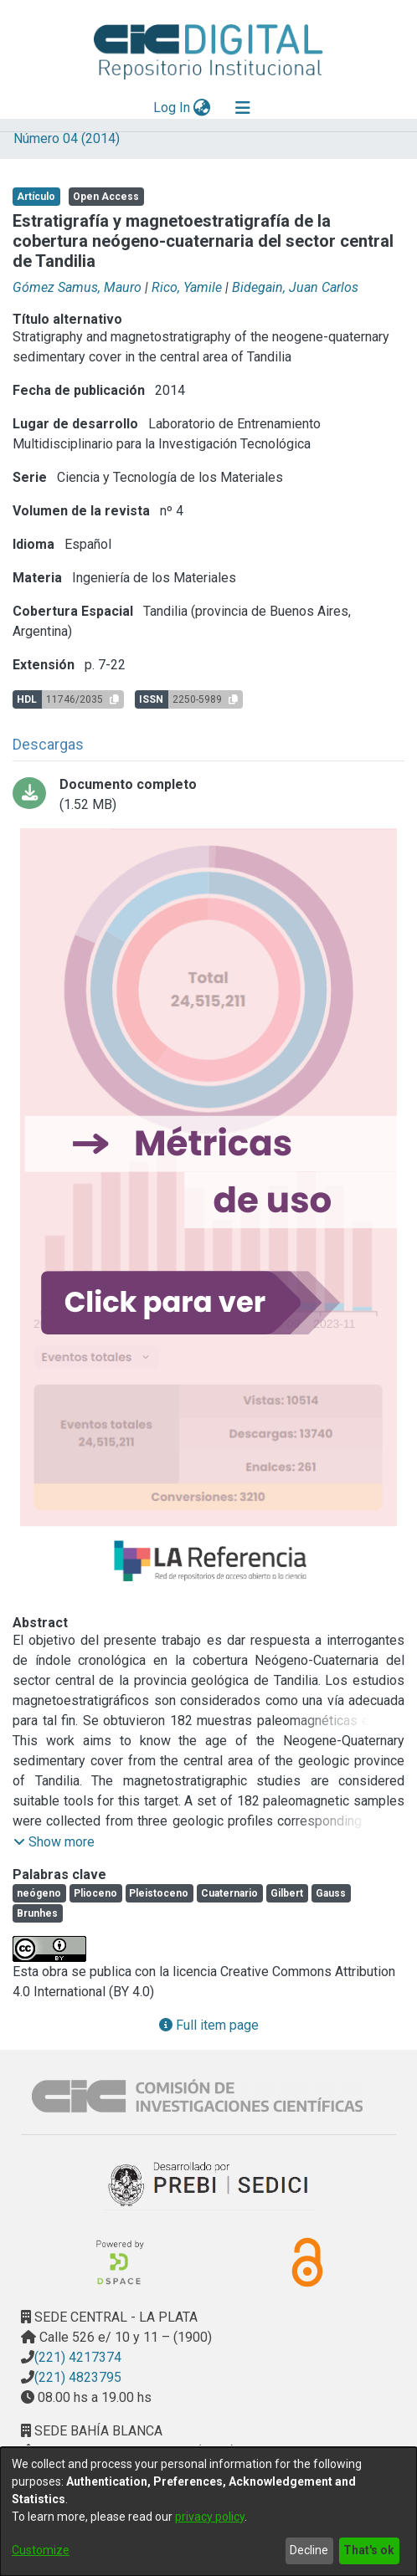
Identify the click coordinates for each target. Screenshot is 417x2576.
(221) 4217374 (77, 2357)
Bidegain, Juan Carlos (295, 287)
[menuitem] (202, 108)
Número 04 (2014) (66, 138)
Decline (309, 2550)
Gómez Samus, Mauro (77, 287)
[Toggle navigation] (242, 108)
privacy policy (210, 2516)
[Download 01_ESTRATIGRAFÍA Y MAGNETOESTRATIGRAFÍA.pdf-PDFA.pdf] (208, 795)
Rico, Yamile (187, 287)
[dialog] (208, 2511)
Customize (41, 2550)
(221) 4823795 (77, 2377)
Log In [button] (172, 107)
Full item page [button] (209, 2025)
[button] (54, 1842)
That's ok (368, 2550)
